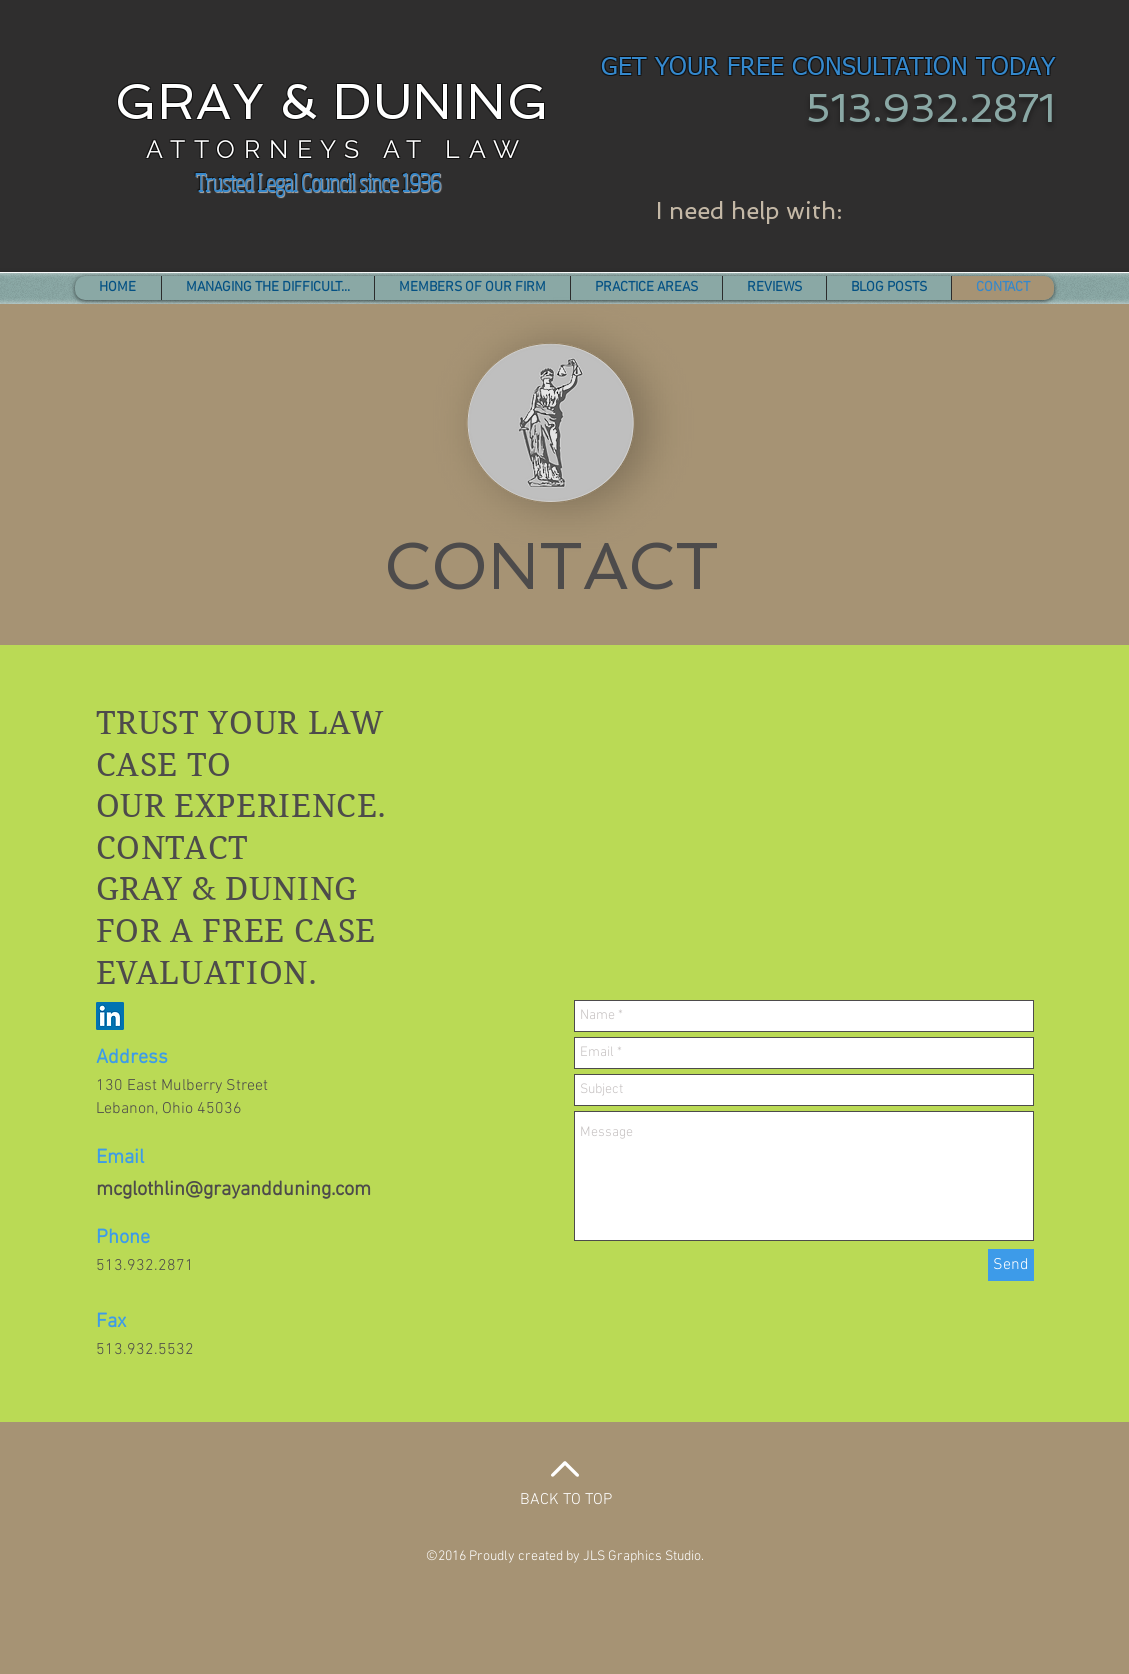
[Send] (1011, 1265)
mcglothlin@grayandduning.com (233, 1190)
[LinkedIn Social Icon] (110, 1016)
